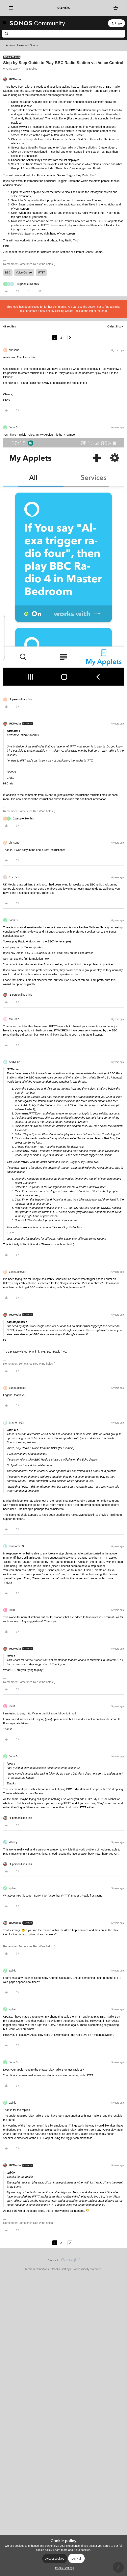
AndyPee (14, 1061)
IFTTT (41, 272)
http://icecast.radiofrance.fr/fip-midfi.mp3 (51, 1713)
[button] (4, 24)
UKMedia (15, 79)
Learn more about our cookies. (72, 2549)
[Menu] (10, 8)
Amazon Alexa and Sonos (22, 45)
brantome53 (16, 1422)
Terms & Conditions (37, 2269)
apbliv (12, 1888)
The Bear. (15, 877)
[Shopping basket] (115, 8)
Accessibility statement (88, 2269)
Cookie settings (61, 2269)
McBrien (14, 1019)
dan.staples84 (17, 1271)
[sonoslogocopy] (63, 8)
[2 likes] (18, 818)
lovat (12, 1609)
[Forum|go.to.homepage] (37, 23)
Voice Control (24, 272)
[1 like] (17, 699)
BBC (8, 272)
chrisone (14, 350)
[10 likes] (21, 284)
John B (13, 427)
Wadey (13, 1842)
